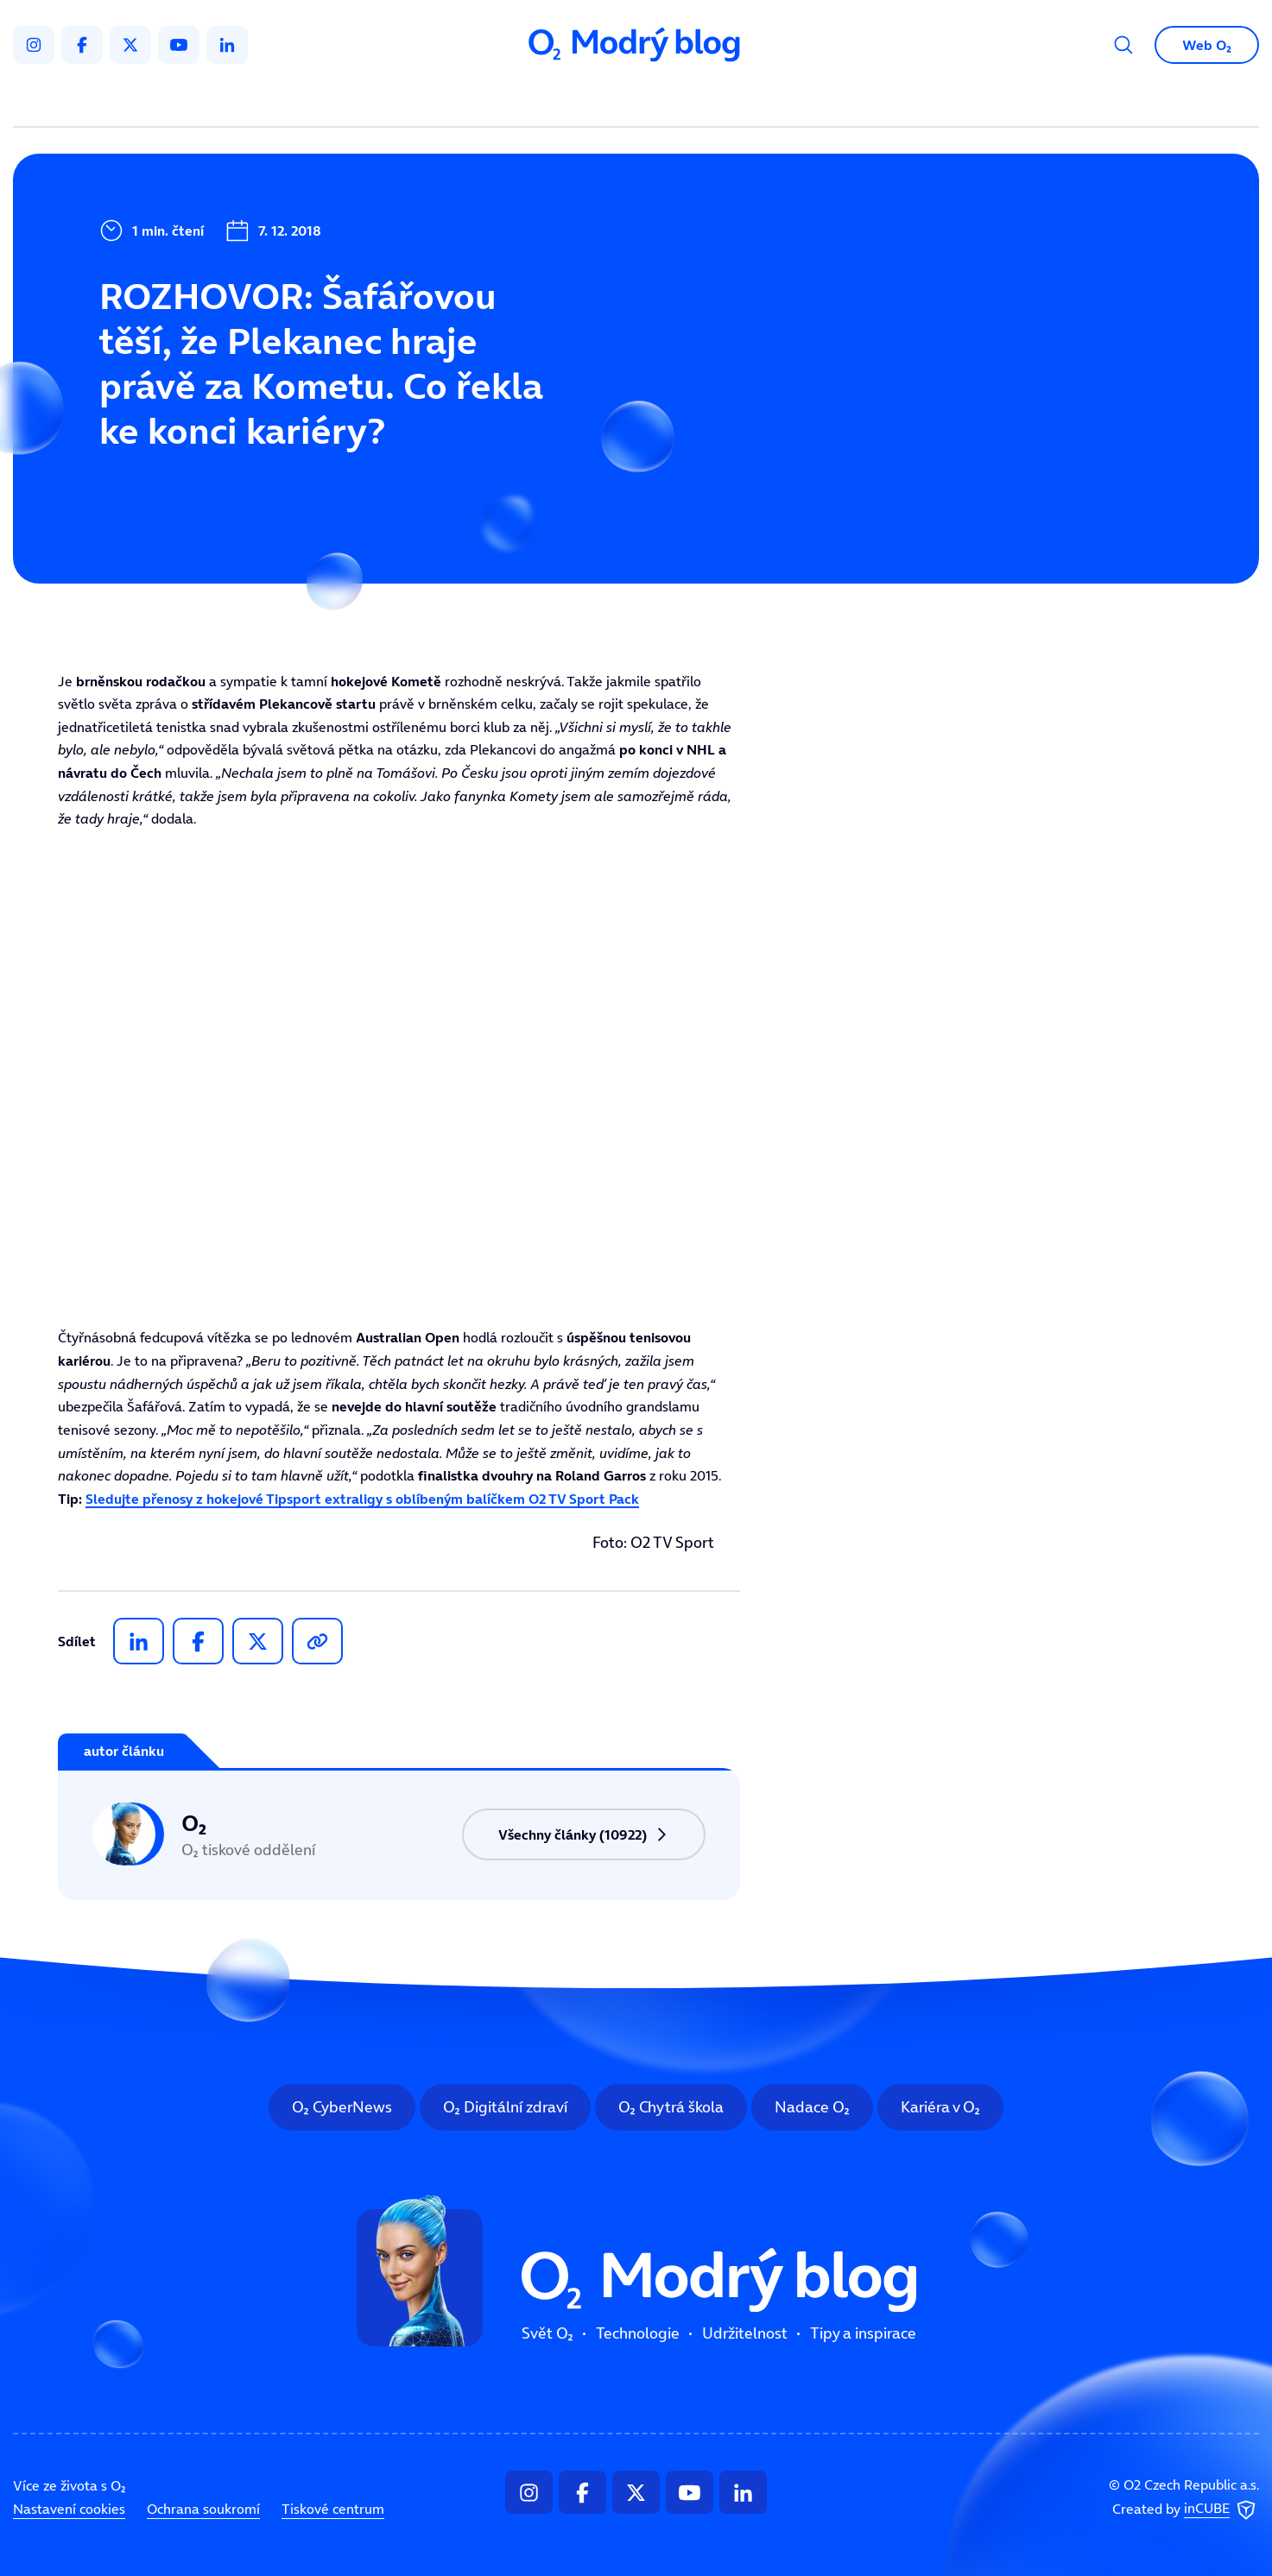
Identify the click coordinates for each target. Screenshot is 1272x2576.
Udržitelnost (672, 100)
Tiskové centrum (333, 2509)
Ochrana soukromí (203, 2509)
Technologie (544, 100)
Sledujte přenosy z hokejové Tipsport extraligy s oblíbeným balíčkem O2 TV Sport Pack (362, 1498)
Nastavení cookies (69, 2509)
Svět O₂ (433, 100)
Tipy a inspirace (811, 100)
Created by (1185, 2509)
